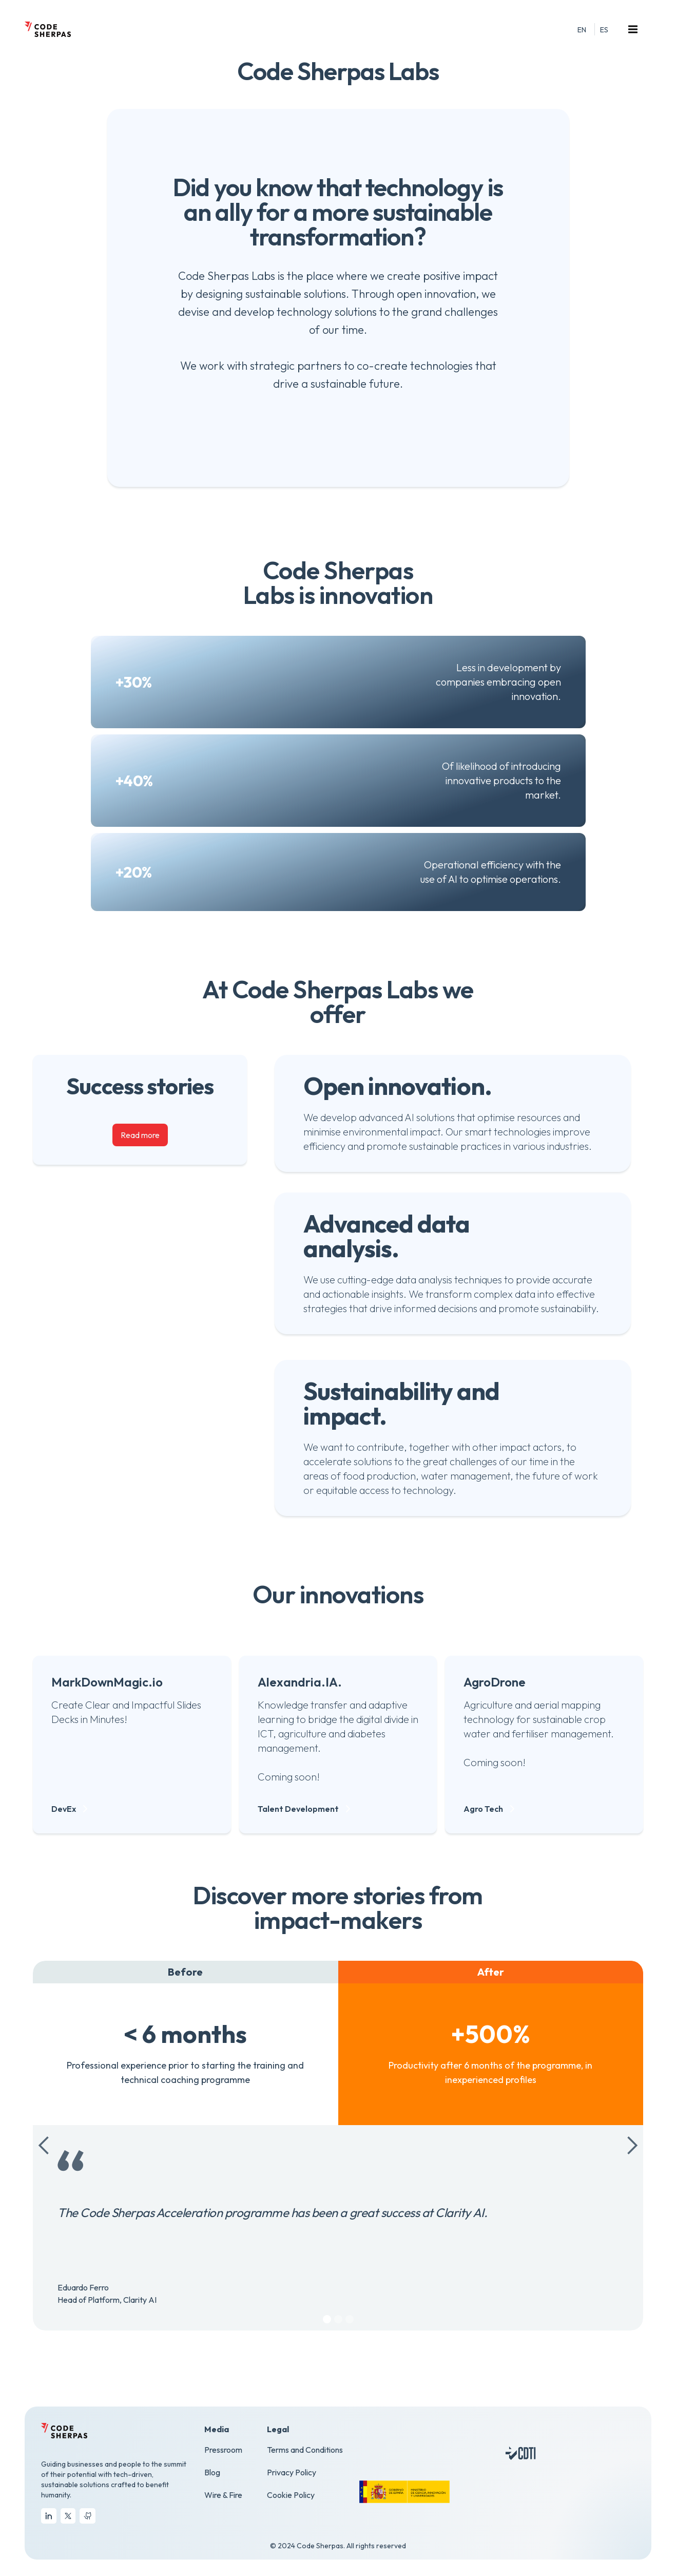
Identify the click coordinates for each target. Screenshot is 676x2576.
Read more (140, 1135)
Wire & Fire (223, 2495)
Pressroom (223, 2450)
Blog (212, 2472)
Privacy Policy (291, 2472)
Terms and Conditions (305, 2450)
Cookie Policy (291, 2495)
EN (581, 29)
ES (604, 29)
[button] (633, 29)
